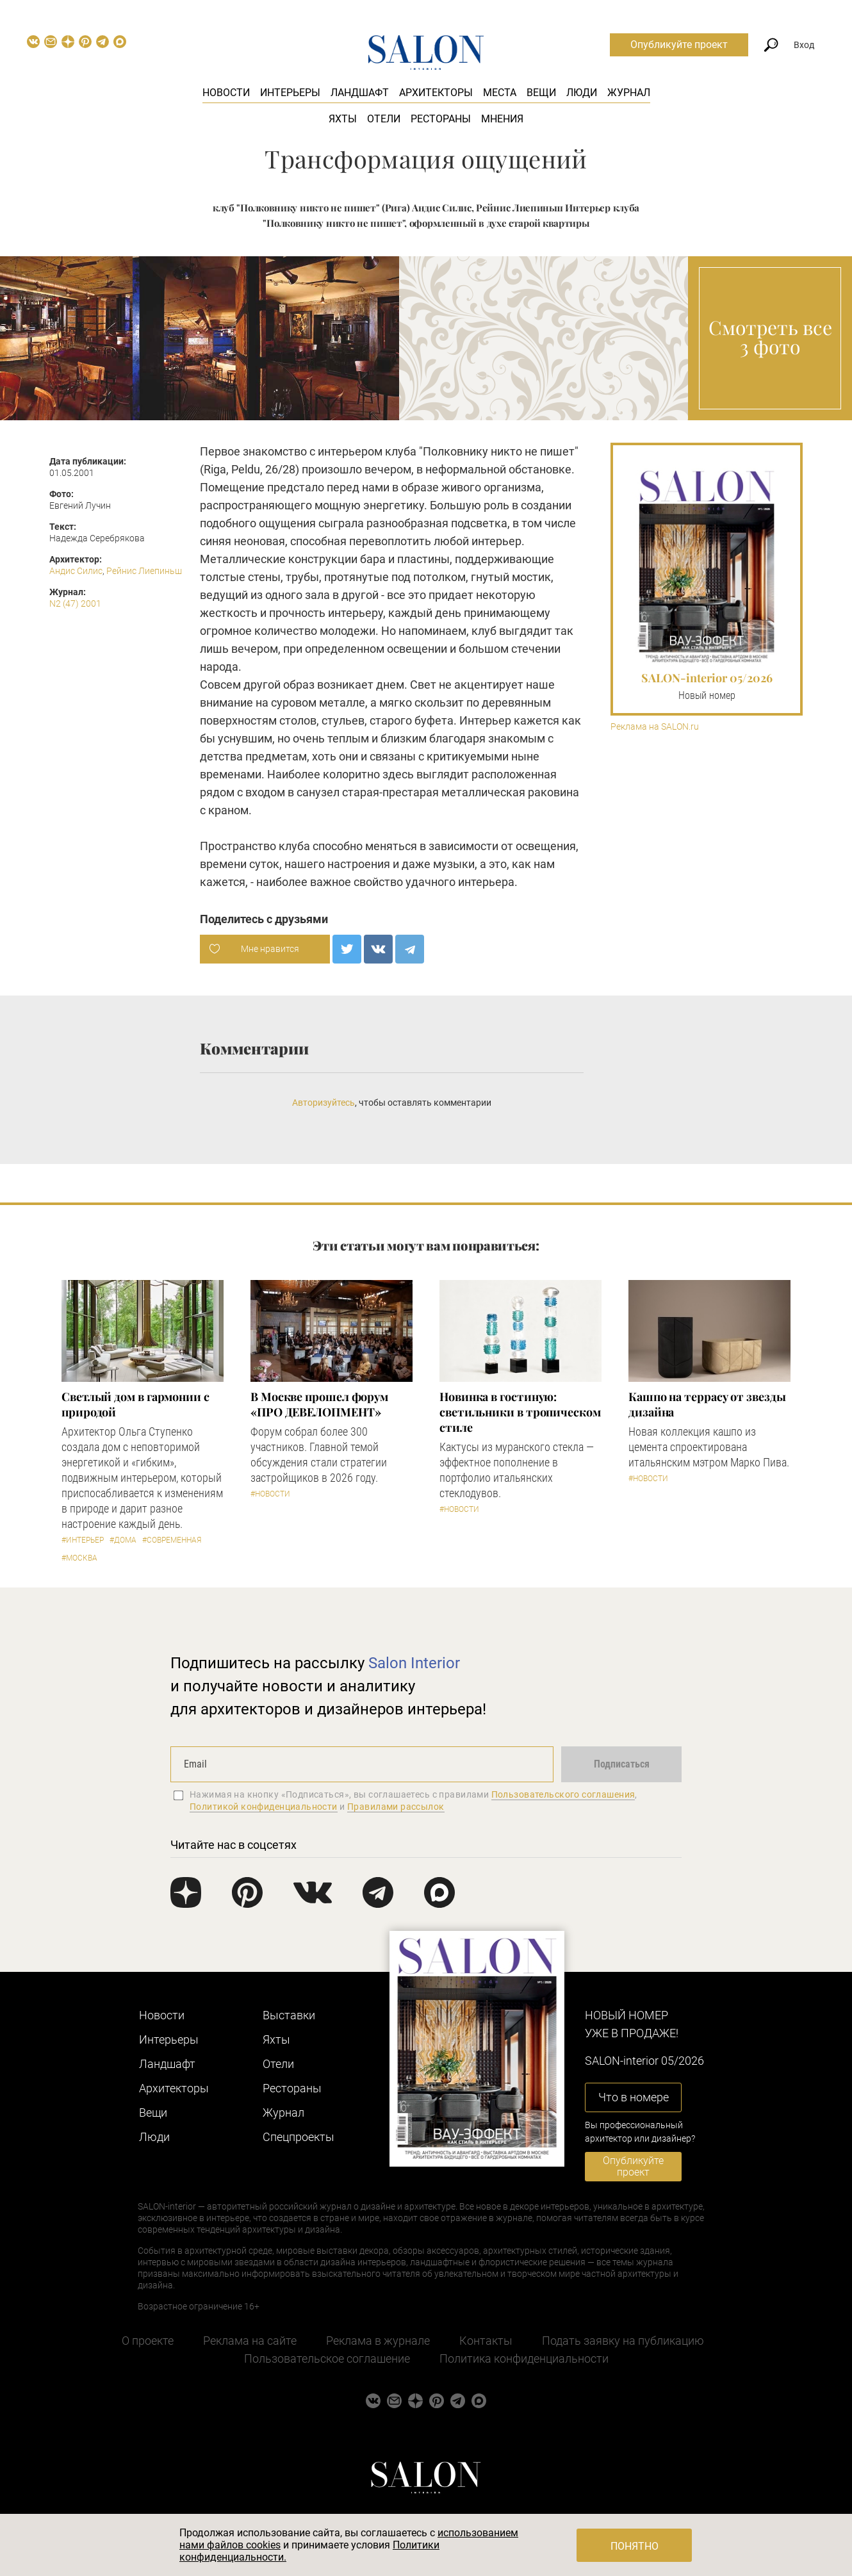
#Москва (79, 1558)
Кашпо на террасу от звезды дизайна (707, 1404)
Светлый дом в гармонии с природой (135, 1404)
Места (499, 92)
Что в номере (633, 2097)
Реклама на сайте (250, 2340)
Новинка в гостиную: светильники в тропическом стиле (520, 1412)
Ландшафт (360, 92)
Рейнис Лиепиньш (144, 571)
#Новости (270, 1494)
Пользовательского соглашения (563, 1794)
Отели (383, 119)
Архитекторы (436, 92)
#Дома (123, 1540)
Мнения (502, 119)
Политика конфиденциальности (524, 2358)
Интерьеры (290, 92)
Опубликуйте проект (679, 44)
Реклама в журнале (378, 2340)
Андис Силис (75, 571)
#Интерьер (82, 1540)
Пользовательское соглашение (327, 2358)
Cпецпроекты (298, 2137)
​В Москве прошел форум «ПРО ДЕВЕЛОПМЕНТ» (319, 1404)
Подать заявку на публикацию (623, 2340)
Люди (581, 92)
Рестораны (441, 119)
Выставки (289, 2015)
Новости (226, 92)
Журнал (628, 92)
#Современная (171, 1540)
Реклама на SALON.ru (654, 727)
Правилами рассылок (396, 1806)
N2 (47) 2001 (75, 603)
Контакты (485, 2340)
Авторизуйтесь (323, 1102)
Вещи (541, 92)
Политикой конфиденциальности (264, 1806)
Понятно (634, 2546)
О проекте (148, 2340)
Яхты (343, 119)
